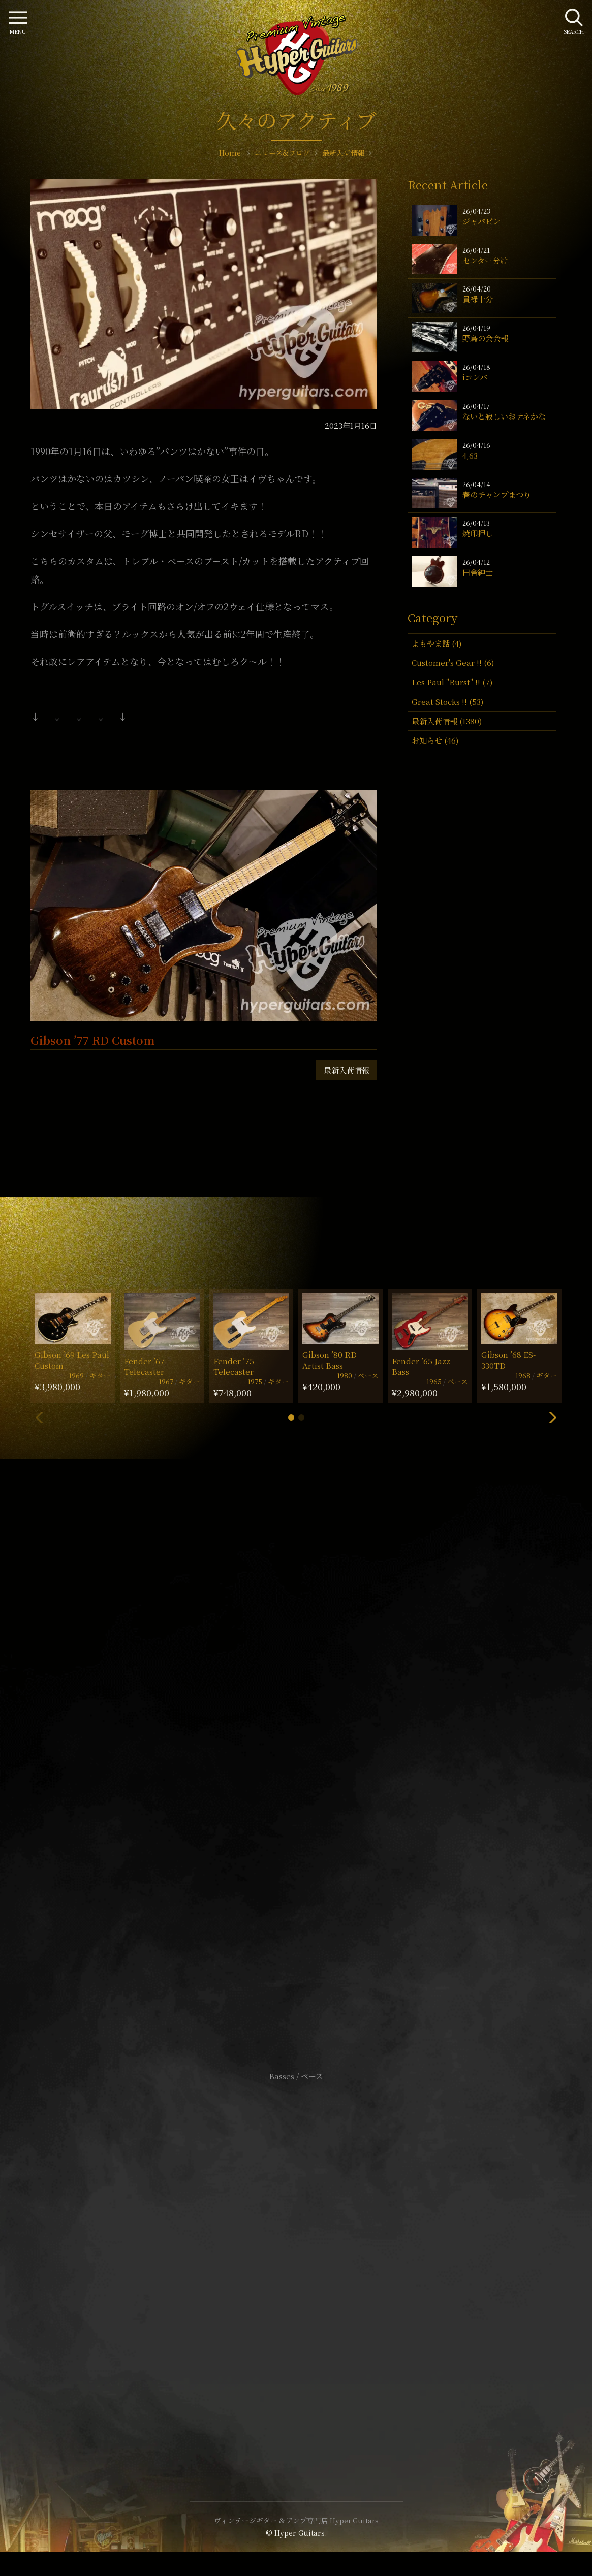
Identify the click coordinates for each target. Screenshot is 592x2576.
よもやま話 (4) (436, 643)
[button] (291, 1417)
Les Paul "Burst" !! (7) (452, 682)
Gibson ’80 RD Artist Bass (329, 1359)
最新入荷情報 (346, 1070)
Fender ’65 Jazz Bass (421, 1366)
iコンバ (474, 377)
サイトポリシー (296, 2246)
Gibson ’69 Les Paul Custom (72, 1359)
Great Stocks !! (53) (447, 701)
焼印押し (477, 533)
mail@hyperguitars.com (311, 1742)
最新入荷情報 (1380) (447, 721)
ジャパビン (481, 221)
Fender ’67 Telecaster (144, 1366)
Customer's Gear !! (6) (453, 662)
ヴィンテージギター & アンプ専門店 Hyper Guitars (296, 2520)
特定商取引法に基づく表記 (296, 2262)
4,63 (470, 455)
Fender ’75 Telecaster (233, 1366)
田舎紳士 (477, 572)
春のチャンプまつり (496, 494)
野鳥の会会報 (485, 338)
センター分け (485, 260)
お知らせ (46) (435, 740)
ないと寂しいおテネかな (504, 416)
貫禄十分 (477, 299)
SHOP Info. (296, 1773)
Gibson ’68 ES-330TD (508, 1359)
